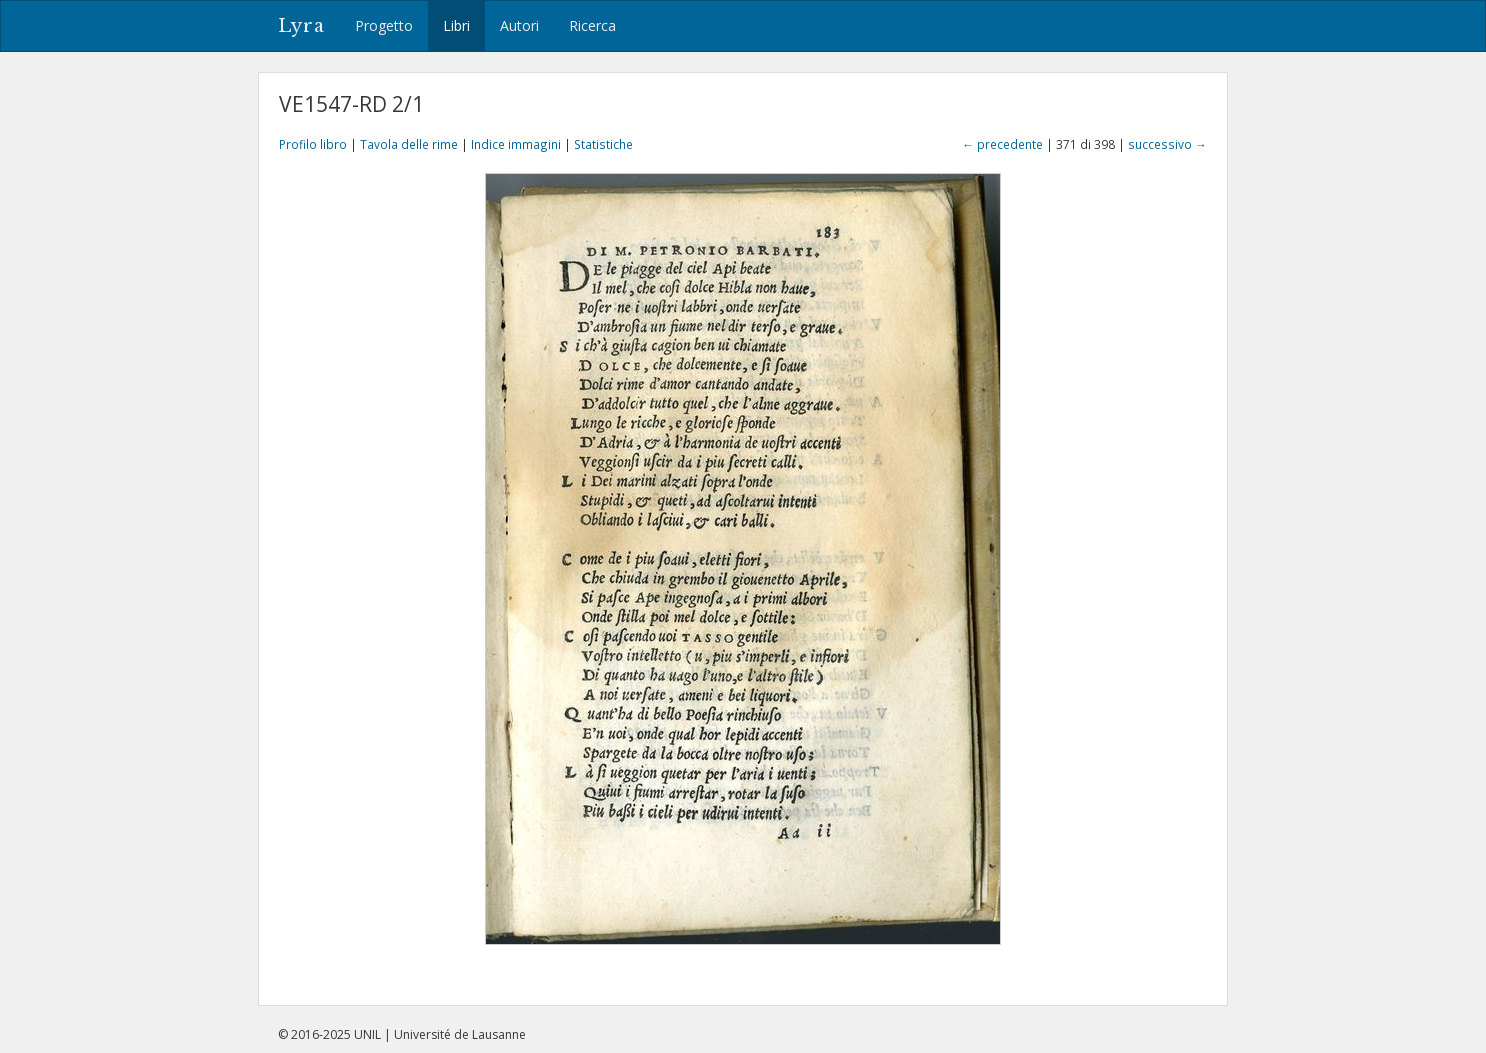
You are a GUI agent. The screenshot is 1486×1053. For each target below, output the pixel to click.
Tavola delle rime (409, 144)
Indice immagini (516, 144)
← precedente (1002, 144)
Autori (519, 25)
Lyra (301, 26)
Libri (456, 25)
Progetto (384, 25)
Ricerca (592, 25)
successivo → (1167, 144)
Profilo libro (313, 144)
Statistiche (603, 144)
